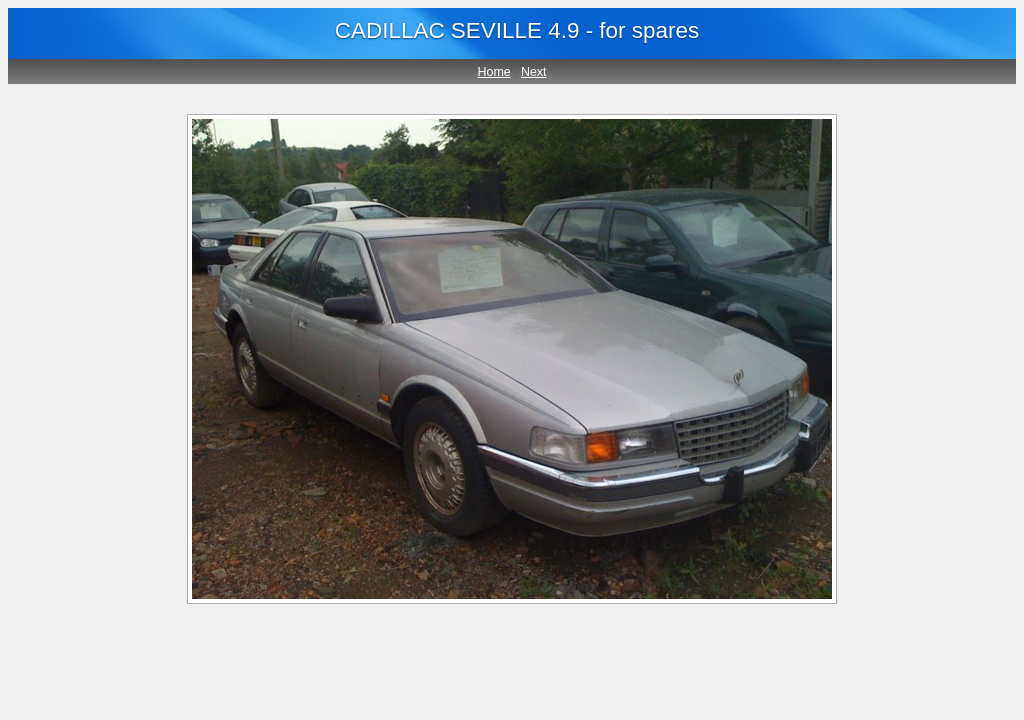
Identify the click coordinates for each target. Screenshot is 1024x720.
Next (534, 72)
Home (493, 72)
